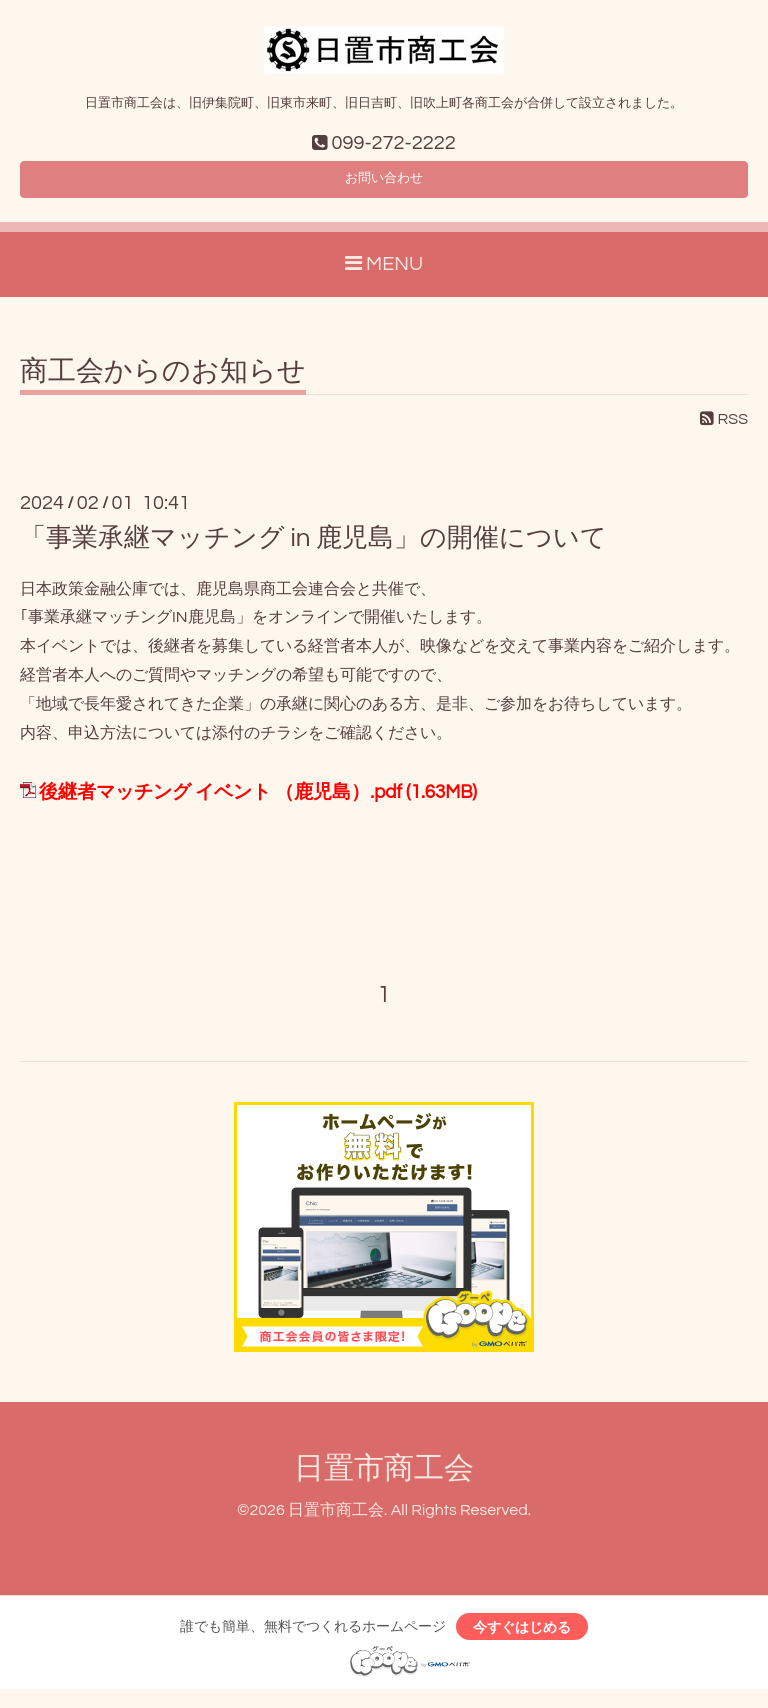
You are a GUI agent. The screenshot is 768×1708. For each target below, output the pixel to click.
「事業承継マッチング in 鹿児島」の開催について (313, 550)
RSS (724, 430)
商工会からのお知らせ (163, 383)
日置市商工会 (384, 1480)
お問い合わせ (384, 186)
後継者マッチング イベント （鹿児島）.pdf (220, 804)
